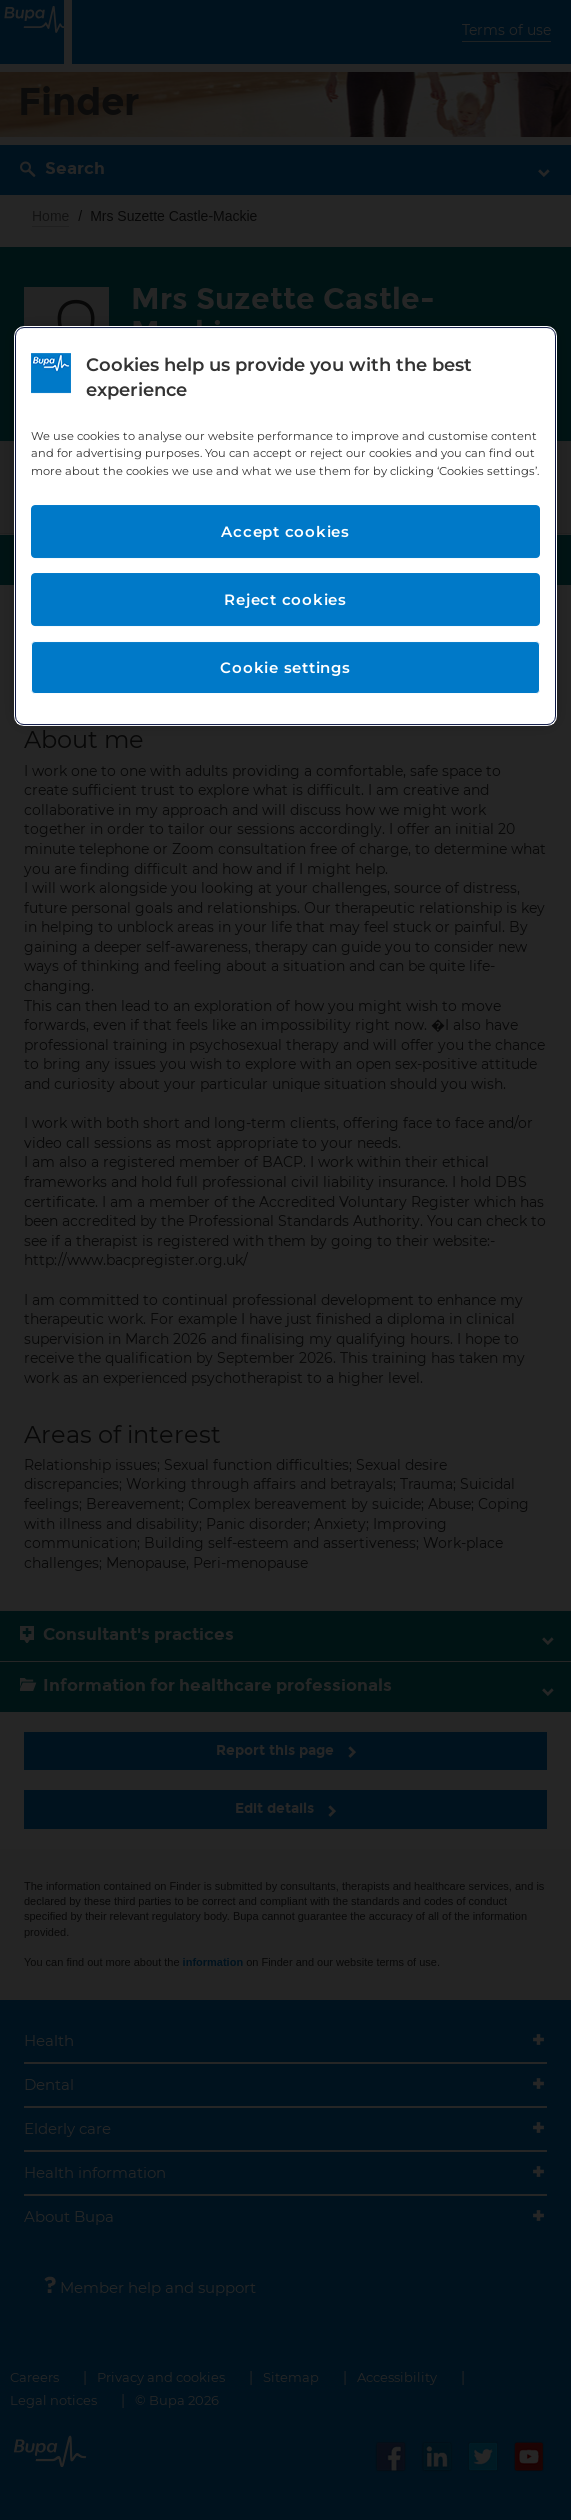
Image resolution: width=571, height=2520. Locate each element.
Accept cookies (285, 531)
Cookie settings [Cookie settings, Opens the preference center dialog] (285, 667)
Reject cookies (285, 599)
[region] (285, 526)
